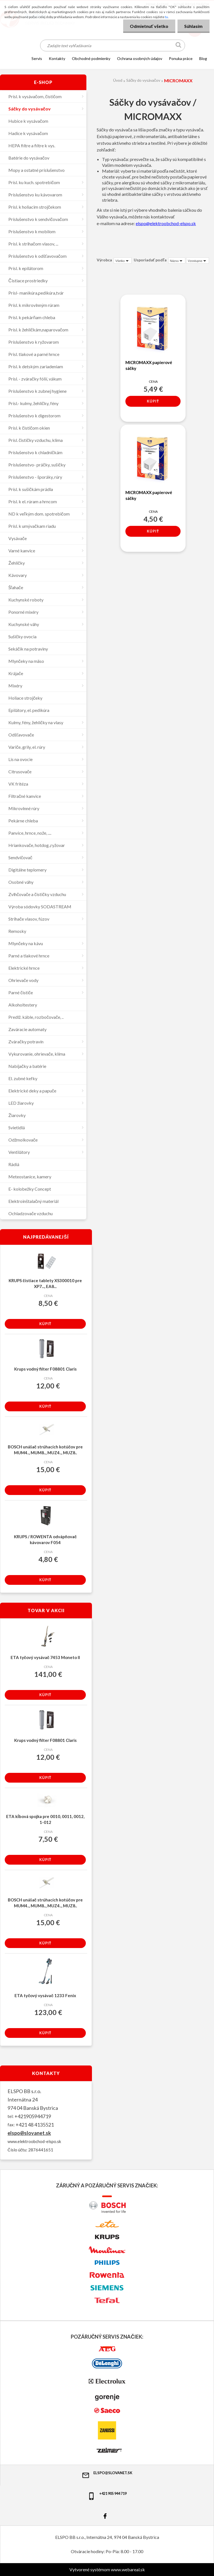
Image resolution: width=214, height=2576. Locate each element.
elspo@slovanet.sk (29, 2133)
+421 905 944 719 (107, 2495)
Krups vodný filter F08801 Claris (45, 1368)
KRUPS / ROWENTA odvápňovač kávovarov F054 (45, 1539)
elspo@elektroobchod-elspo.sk (166, 223)
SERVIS (36, 58)
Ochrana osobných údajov (139, 58)
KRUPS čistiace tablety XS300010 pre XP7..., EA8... (45, 1283)
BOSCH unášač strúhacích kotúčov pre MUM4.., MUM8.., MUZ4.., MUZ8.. (45, 1449)
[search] (178, 46)
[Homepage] (19, 58)
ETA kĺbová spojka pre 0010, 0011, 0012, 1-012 (45, 1819)
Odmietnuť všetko (149, 26)
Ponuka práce (181, 58)
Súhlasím (193, 26)
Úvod (117, 80)
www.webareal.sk (128, 2569)
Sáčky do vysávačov (143, 80)
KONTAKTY (57, 58)
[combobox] (176, 260)
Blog (203, 58)
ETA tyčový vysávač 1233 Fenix (45, 1995)
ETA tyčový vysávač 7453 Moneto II (45, 1657)
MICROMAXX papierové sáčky (148, 365)
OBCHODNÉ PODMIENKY (91, 58)
